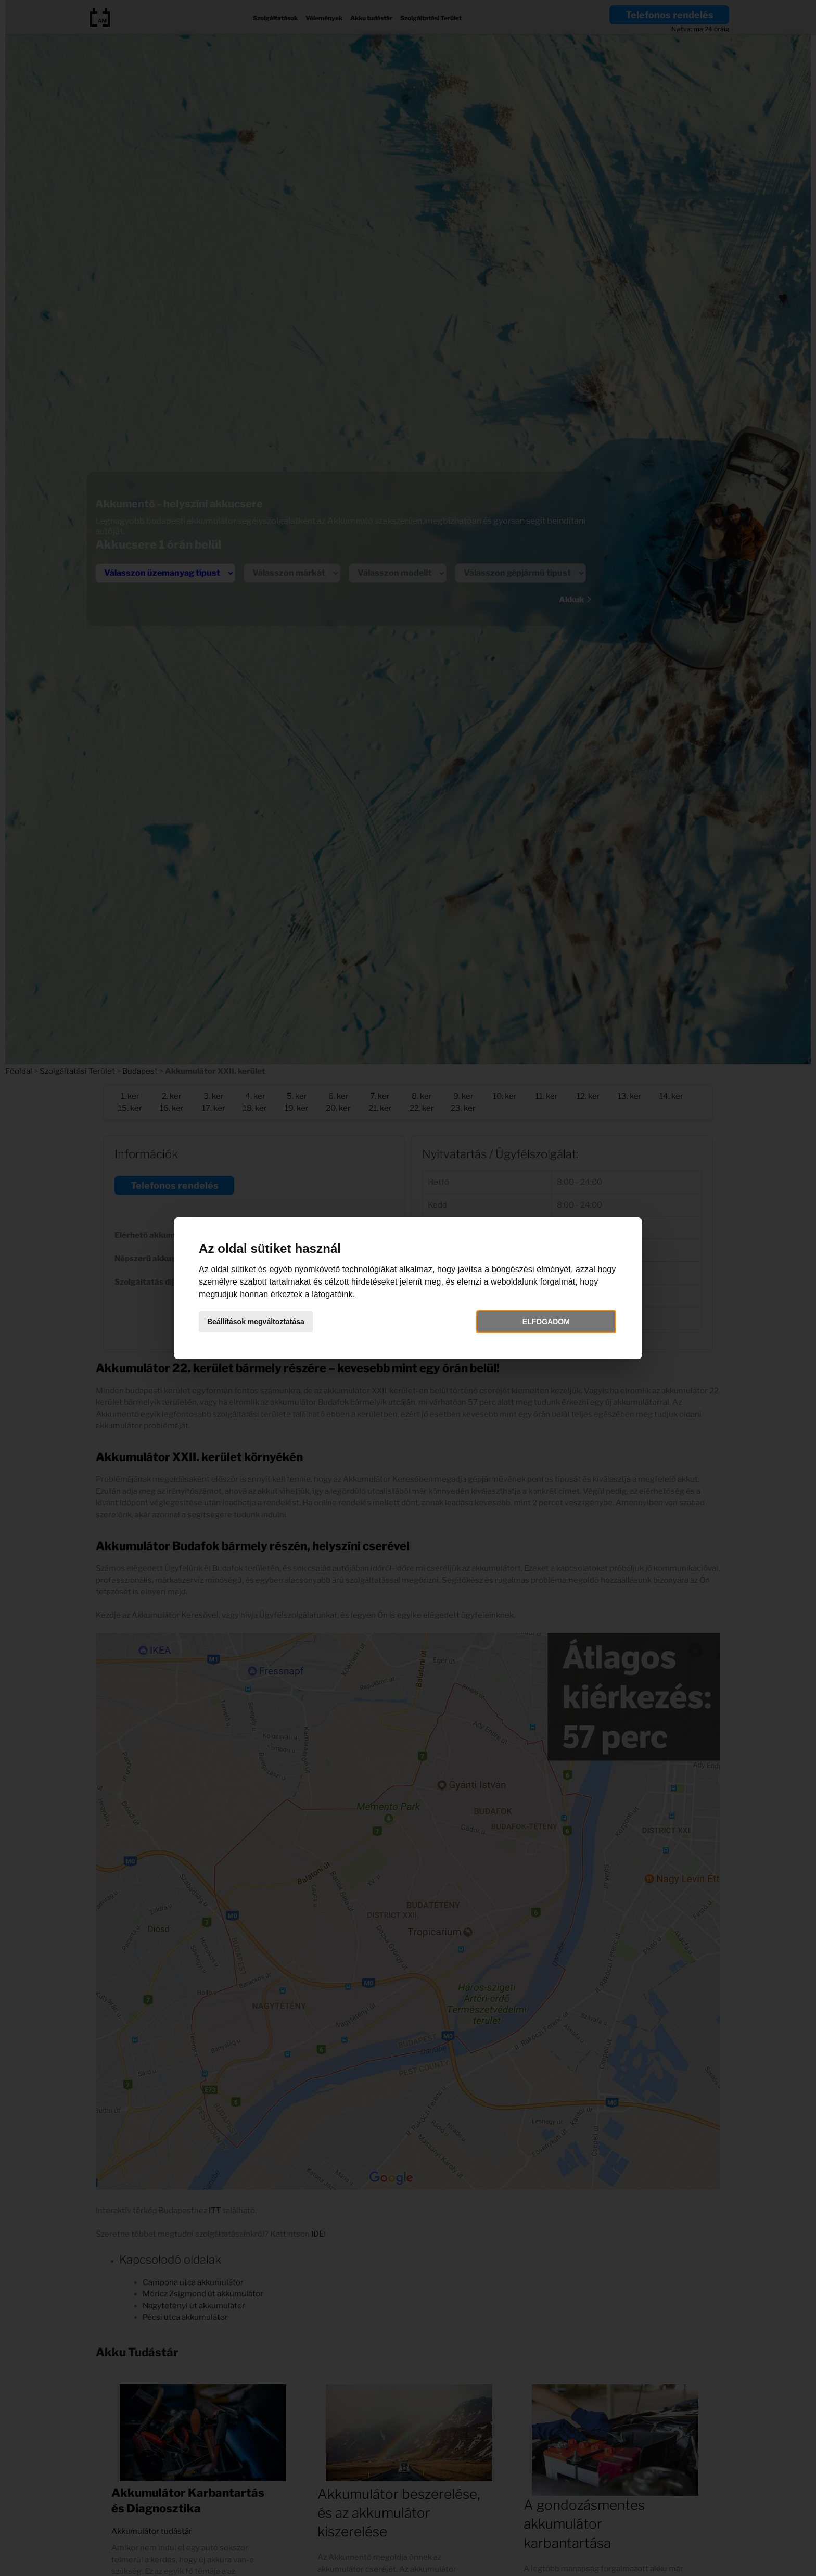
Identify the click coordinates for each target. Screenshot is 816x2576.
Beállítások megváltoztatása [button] (255, 1321)
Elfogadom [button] (546, 1321)
